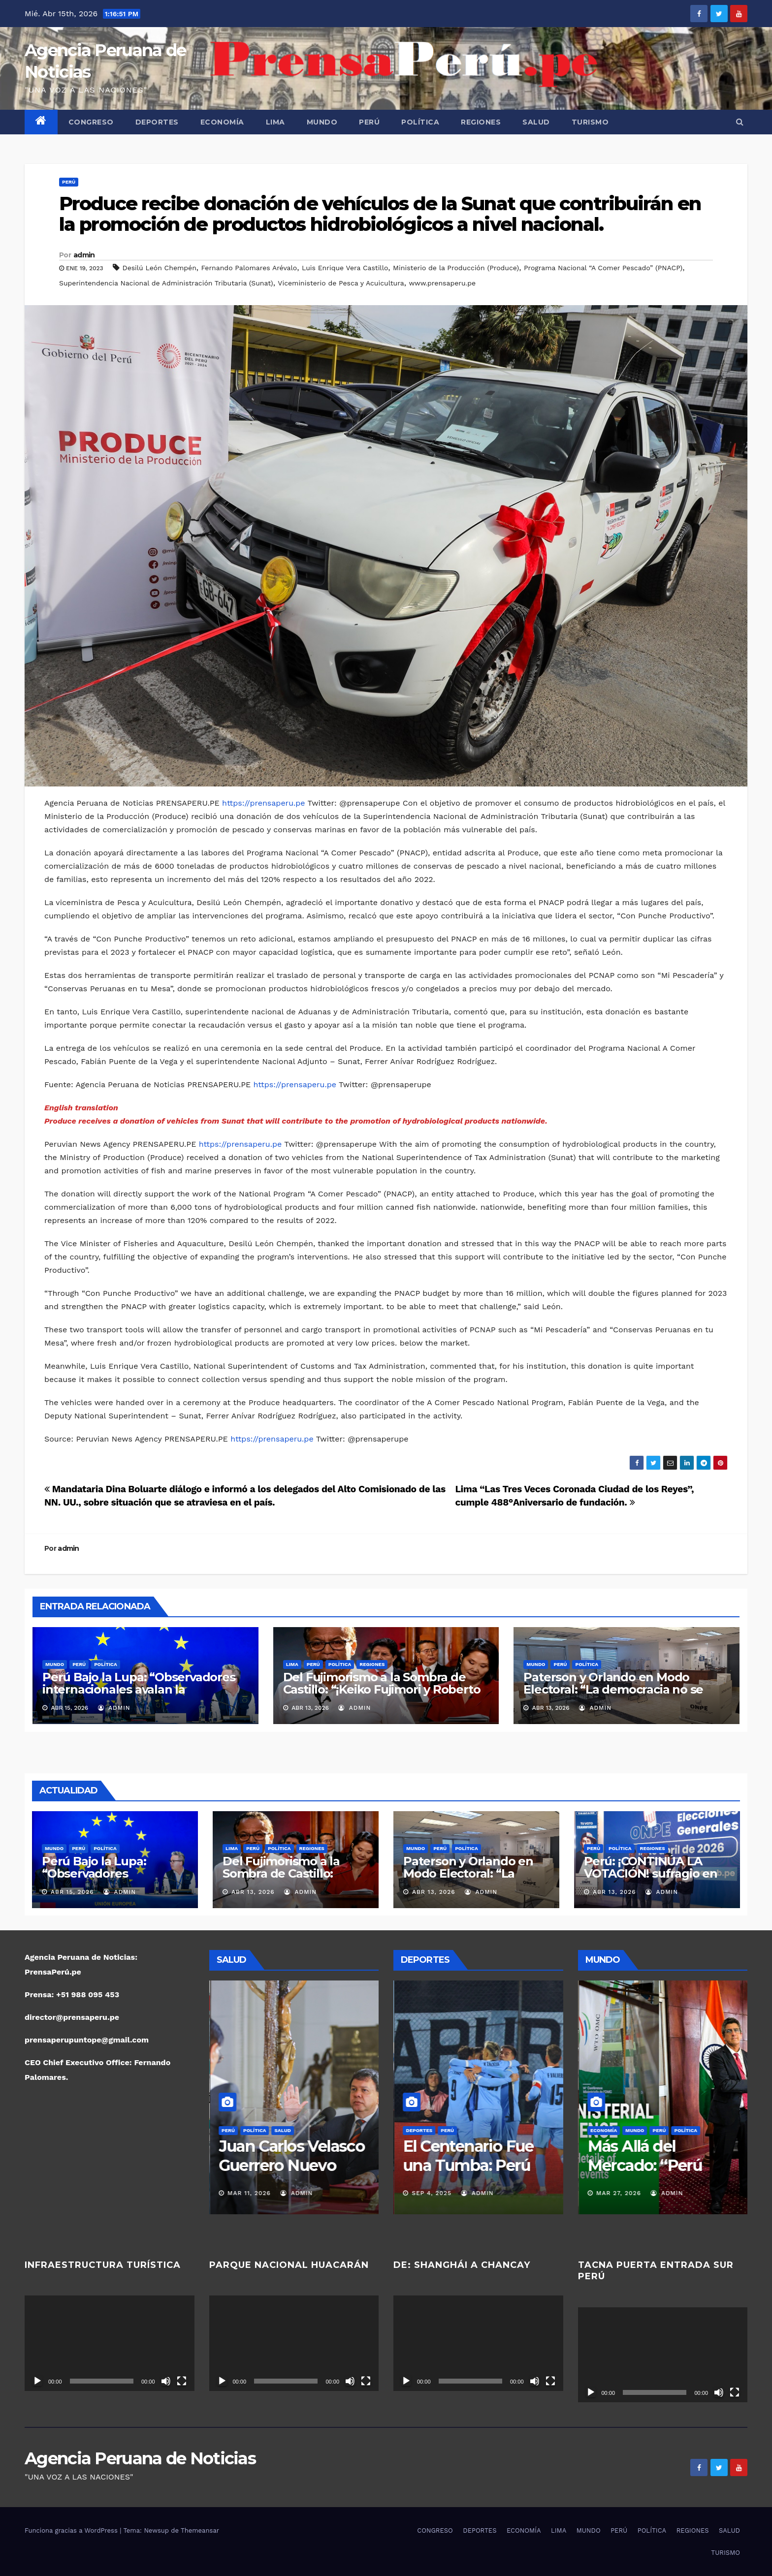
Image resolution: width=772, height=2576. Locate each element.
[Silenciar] (166, 2381)
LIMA (275, 122)
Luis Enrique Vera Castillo (345, 268)
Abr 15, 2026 (72, 1891)
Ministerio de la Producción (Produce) (456, 268)
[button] (739, 121)
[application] (109, 2343)
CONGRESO (91, 122)
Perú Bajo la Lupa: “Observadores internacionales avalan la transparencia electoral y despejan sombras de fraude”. (141, 1695)
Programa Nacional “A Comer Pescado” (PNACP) (603, 268)
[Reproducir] (37, 2381)
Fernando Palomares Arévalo (249, 268)
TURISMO (590, 122)
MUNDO (322, 122)
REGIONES (481, 122)
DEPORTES (157, 122)
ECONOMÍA (222, 122)
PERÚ (369, 122)
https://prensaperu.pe (263, 803)
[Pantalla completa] (182, 2381)
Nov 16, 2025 (432, 2193)
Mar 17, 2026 (248, 2193)
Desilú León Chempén (159, 268)
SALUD (536, 122)
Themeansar (200, 2530)
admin (84, 255)
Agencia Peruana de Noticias (140, 2458)
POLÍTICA (420, 122)
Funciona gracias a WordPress (72, 2530)
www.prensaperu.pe (442, 283)
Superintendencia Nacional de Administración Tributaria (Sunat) (166, 283)
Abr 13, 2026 (253, 1891)
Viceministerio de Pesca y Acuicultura (341, 283)
